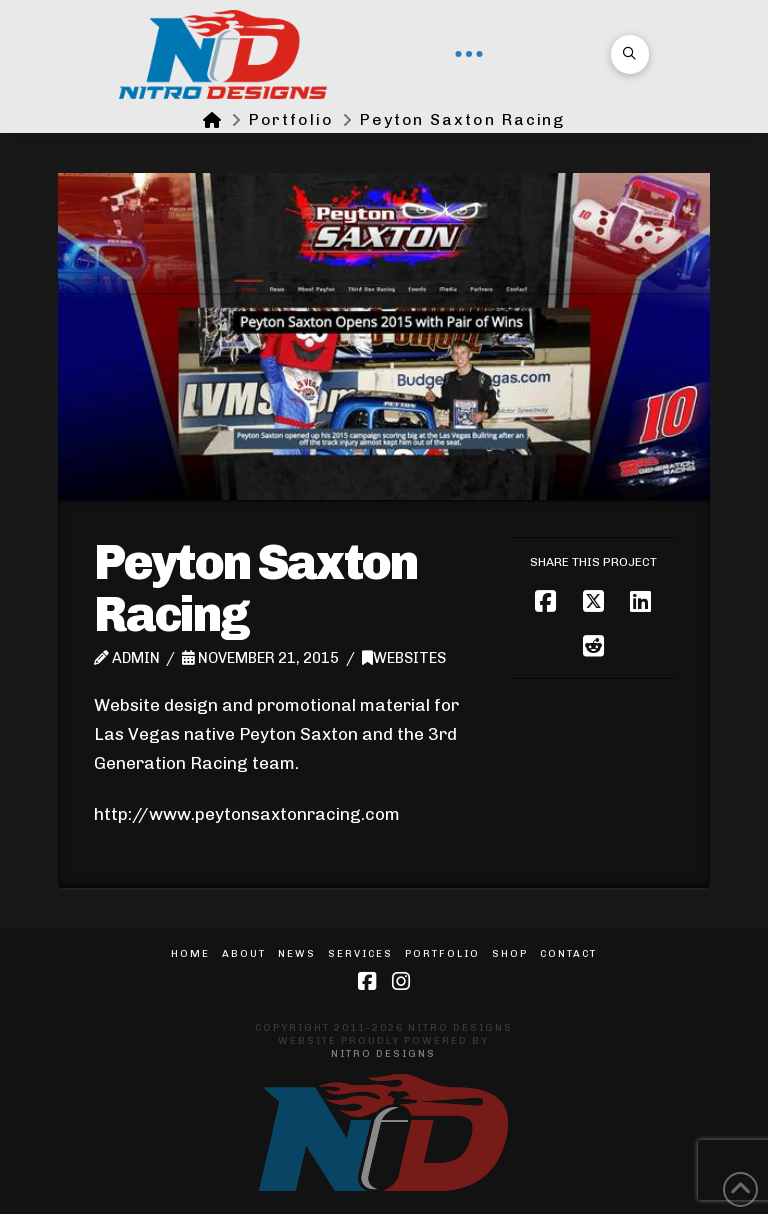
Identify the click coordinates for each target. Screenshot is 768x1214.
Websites (404, 658)
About (244, 954)
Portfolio (442, 954)
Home (190, 954)
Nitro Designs (383, 1054)
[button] (469, 54)
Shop (510, 954)
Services (360, 954)
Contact (568, 954)
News (297, 954)
